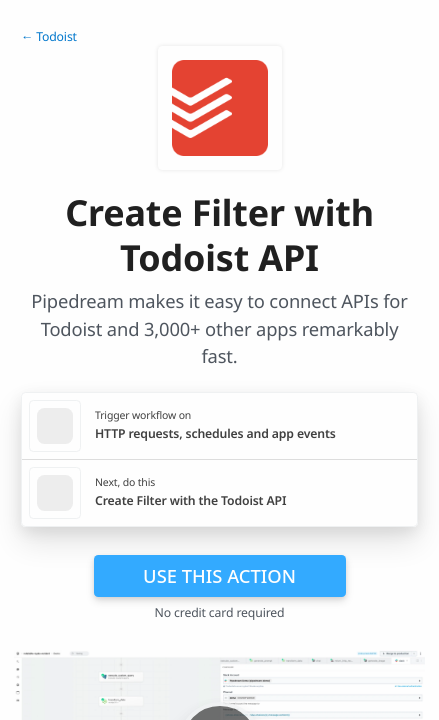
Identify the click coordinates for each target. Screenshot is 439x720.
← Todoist (49, 36)
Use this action (219, 575)
